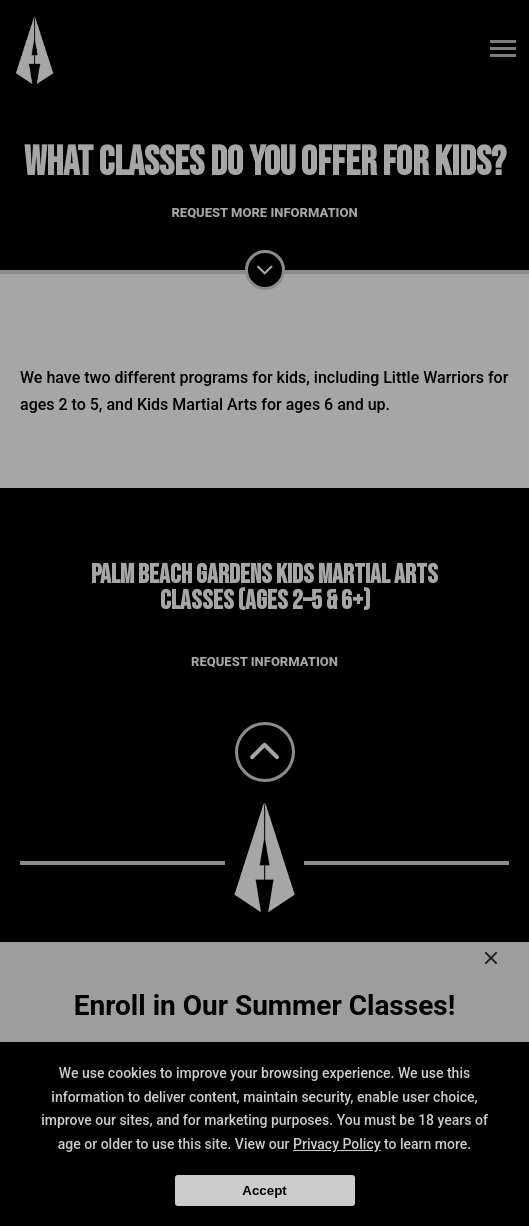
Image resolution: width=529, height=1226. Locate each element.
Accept (264, 1190)
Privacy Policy (337, 1144)
